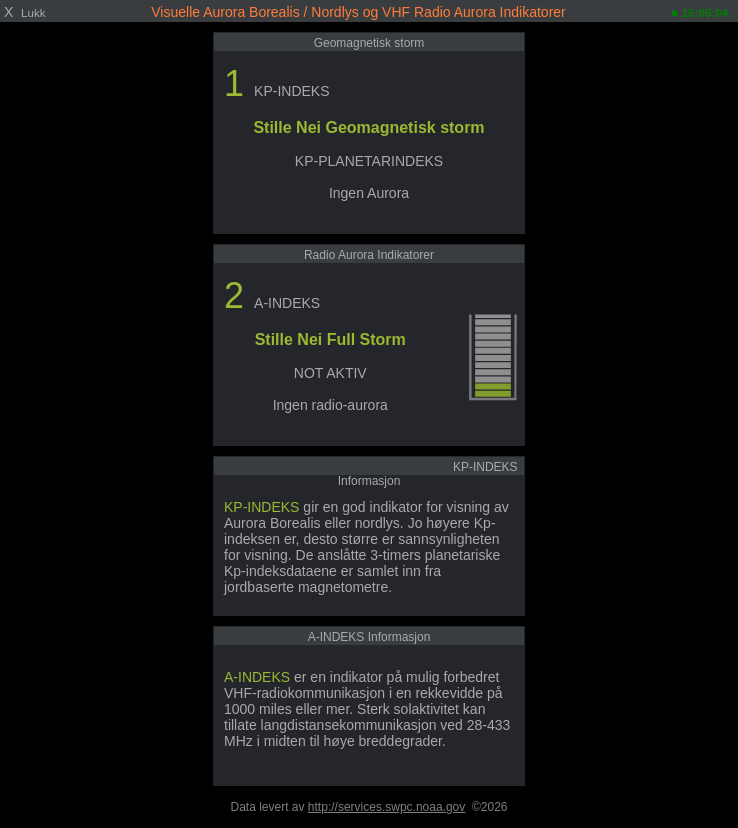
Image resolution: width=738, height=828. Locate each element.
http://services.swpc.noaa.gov (386, 807)
